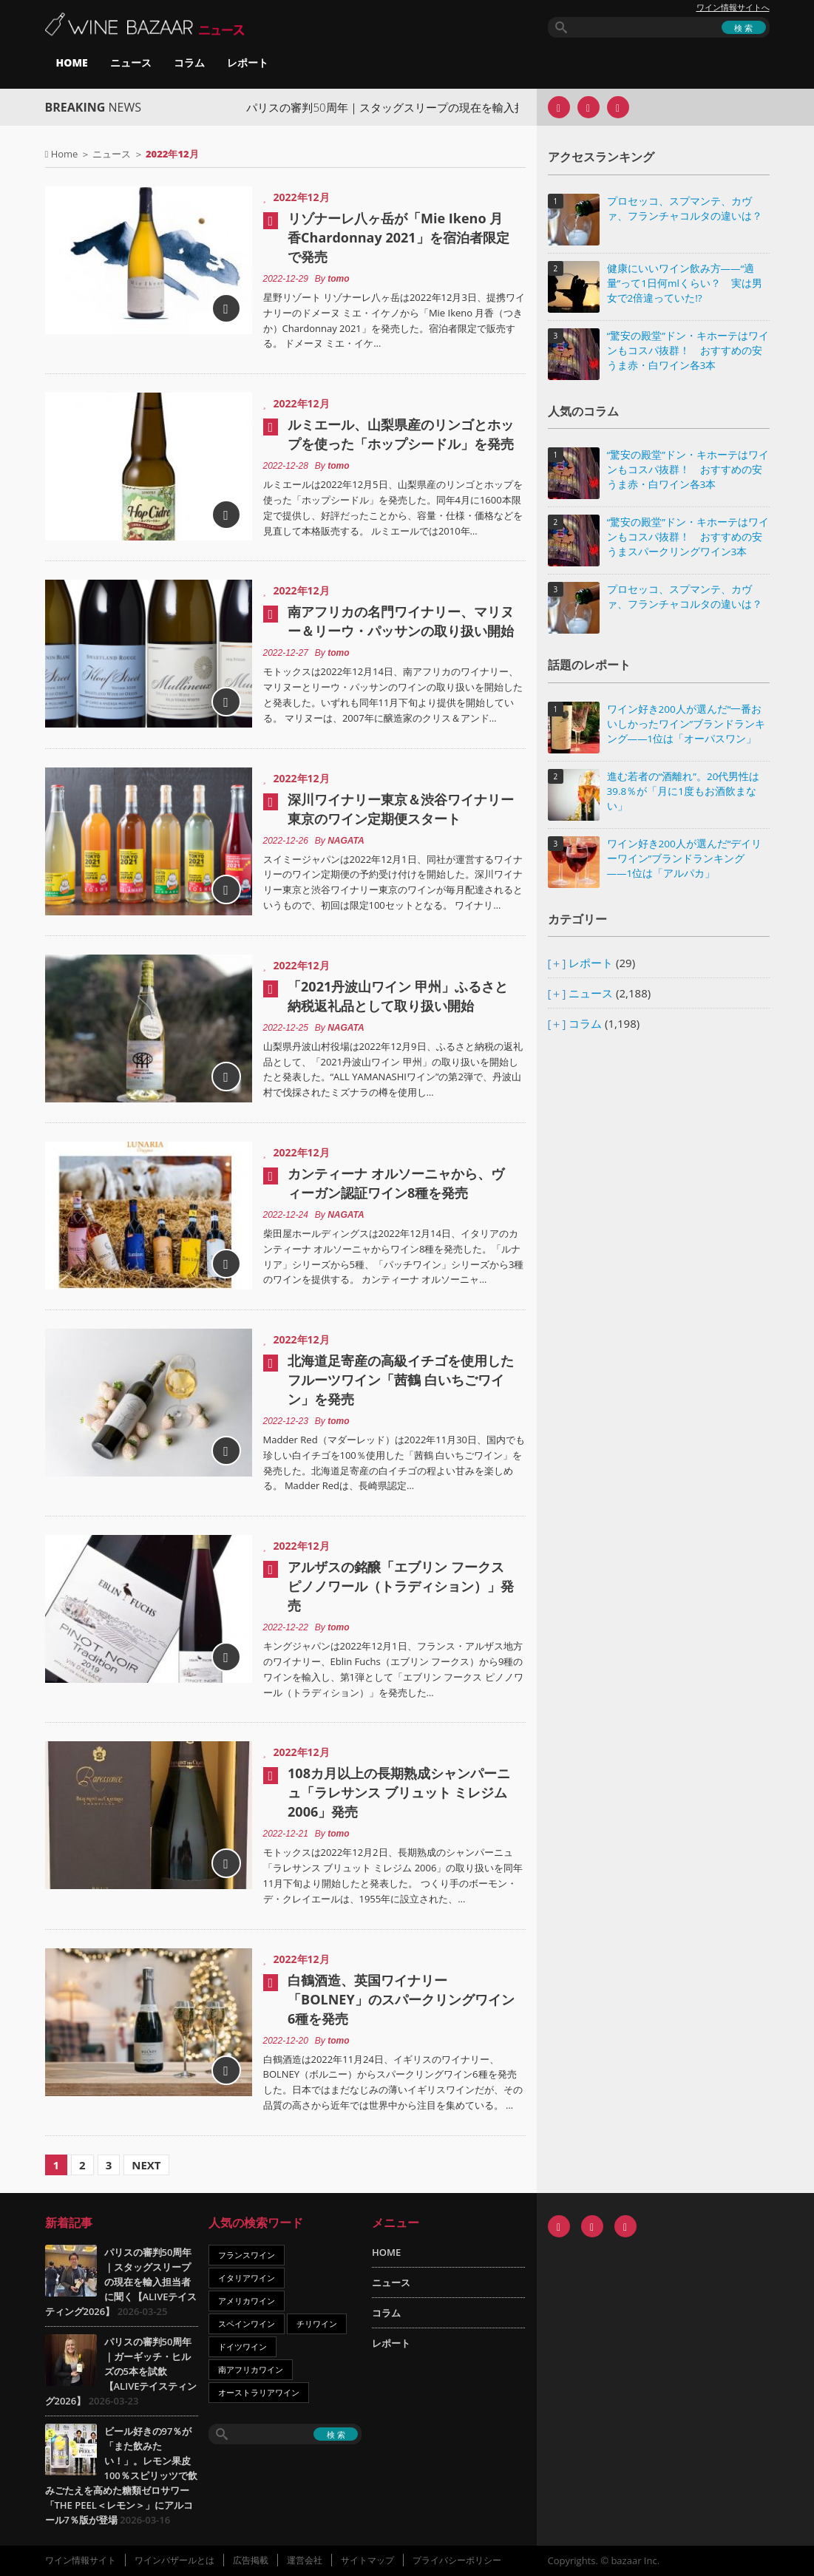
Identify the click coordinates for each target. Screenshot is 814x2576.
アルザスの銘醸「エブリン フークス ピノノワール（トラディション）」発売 (401, 1586)
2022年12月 (302, 197)
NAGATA (346, 840)
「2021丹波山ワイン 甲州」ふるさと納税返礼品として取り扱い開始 (398, 995)
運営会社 (304, 2560)
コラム (189, 62)
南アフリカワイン (250, 2369)
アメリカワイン (246, 2300)
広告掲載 (250, 2560)
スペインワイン (246, 2323)
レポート (247, 62)
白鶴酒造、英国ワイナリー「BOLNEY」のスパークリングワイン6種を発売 (401, 1999)
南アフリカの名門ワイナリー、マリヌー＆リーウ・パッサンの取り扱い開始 (401, 621)
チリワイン (316, 2323)
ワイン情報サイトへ (733, 7)
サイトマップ (367, 2560)
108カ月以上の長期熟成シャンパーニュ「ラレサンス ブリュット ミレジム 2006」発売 (399, 1792)
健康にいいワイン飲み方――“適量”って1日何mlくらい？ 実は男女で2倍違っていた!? (684, 283)
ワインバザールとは (174, 2560)
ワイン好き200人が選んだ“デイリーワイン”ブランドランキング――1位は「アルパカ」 (684, 858)
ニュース (131, 62)
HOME (72, 62)
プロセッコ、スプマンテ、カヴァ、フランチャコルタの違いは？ (684, 208)
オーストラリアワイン (258, 2392)
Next (146, 2165)
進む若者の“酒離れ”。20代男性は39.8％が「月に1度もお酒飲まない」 (683, 791)
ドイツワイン (242, 2346)
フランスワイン (246, 2254)
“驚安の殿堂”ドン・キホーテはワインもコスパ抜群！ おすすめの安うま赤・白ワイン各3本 (688, 350)
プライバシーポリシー (457, 2560)
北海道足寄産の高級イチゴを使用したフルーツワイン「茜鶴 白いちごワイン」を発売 (401, 1380)
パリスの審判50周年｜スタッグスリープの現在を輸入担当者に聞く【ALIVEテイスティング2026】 (121, 2281)
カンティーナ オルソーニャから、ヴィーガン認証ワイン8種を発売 (396, 1183)
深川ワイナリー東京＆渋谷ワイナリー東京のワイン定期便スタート (401, 808)
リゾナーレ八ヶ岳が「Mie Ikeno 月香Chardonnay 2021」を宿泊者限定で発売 (398, 237)
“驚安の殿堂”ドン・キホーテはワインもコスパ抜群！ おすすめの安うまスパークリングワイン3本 (688, 536)
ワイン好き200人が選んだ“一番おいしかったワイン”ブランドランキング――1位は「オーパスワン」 (686, 723)
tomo (338, 279)
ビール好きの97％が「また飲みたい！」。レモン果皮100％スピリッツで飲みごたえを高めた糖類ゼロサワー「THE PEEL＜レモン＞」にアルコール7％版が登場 (121, 2475)
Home (64, 153)
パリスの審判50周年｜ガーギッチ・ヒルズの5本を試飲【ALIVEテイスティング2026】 (121, 2371)
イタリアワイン (246, 2277)
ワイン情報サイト (80, 2560)
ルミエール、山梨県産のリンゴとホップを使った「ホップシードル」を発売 (401, 434)
